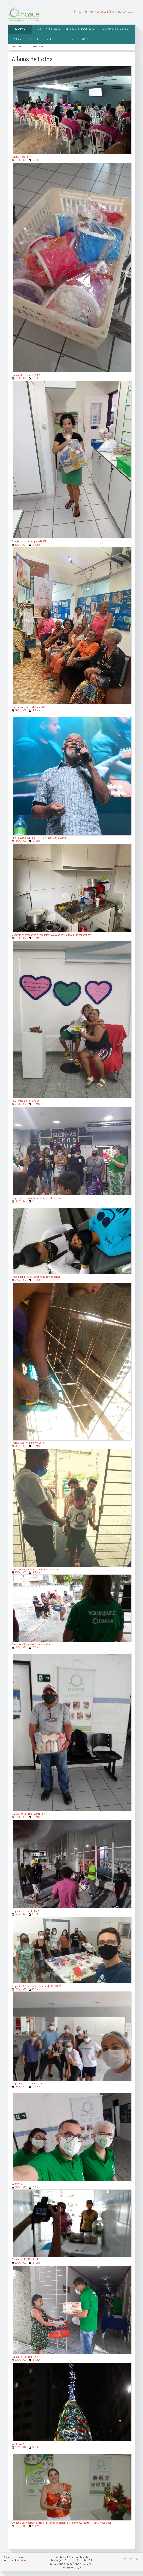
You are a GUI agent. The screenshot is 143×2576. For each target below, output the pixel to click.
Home (13, 47)
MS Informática (23, 2560)
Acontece (34, 39)
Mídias (68, 39)
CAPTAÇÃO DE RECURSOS (114, 29)
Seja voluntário (101, 11)
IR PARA (20, 29)
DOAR (38, 29)
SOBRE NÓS (53, 29)
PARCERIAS (16, 39)
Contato (124, 11)
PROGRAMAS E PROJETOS (80, 29)
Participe (52, 39)
